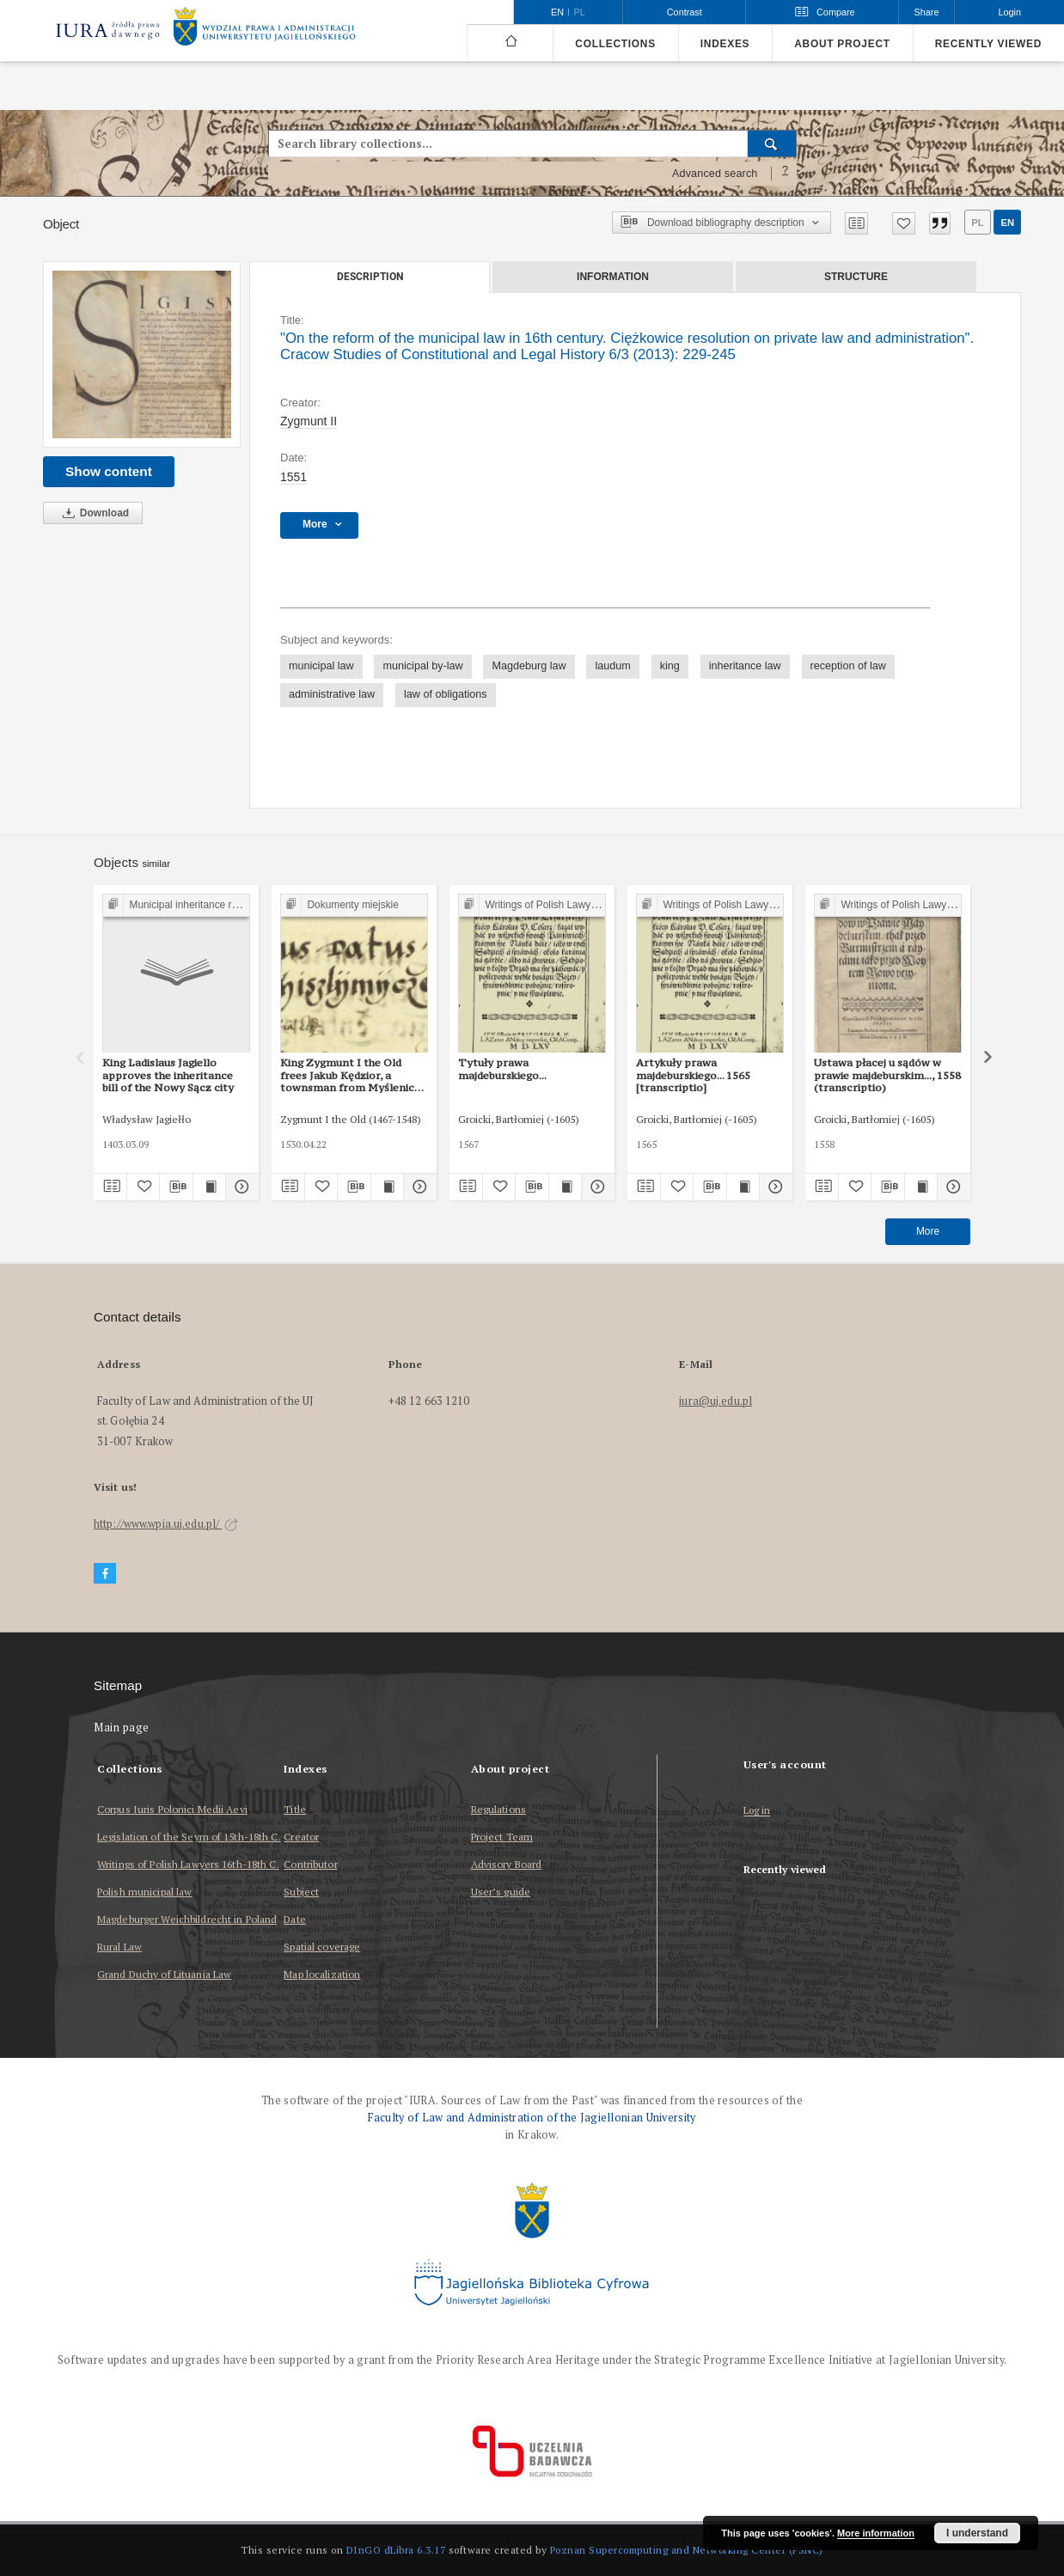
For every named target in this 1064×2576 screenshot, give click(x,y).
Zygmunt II (308, 421)
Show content (108, 471)
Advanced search (715, 174)
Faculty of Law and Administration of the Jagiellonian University (531, 2117)
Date (294, 1919)
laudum (612, 666)
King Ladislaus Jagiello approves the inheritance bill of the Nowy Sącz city (168, 1075)
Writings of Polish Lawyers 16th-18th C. (188, 1864)
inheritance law (745, 666)
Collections (615, 44)
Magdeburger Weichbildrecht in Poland (187, 1919)
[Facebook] (105, 1573)
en (1007, 222)
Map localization (322, 1974)
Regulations (498, 1809)
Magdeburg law (529, 666)
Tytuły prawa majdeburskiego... (502, 1068)
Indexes (724, 44)
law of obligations (445, 694)
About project (842, 44)
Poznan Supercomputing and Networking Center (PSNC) (686, 2549)
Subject (301, 1891)
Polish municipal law (144, 1891)
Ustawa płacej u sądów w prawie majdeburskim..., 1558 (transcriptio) (887, 1075)
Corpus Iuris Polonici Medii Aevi (172, 1809)
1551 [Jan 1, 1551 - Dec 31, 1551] (293, 477)
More (927, 1231)
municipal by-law (422, 666)
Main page (122, 1727)
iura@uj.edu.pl (715, 1401)
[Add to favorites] (903, 223)
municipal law (321, 666)
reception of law (848, 666)
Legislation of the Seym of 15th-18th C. (189, 1836)
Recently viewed (988, 44)
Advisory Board (506, 1864)
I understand (977, 2533)
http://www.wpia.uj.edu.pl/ (166, 1524)
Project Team (502, 1836)
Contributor (310, 1864)
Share (926, 12)
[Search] (772, 143)
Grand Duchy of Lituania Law (164, 1974)
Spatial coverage (322, 1946)
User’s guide (500, 1891)
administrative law (332, 694)
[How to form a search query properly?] (785, 173)
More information (875, 2533)
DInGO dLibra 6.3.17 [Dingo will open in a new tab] (396, 2549)
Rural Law (119, 1946)
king (670, 666)
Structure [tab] (856, 277)
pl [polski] (579, 12)
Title (295, 1809)
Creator (301, 1836)
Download (93, 513)
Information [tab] (613, 277)
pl (977, 222)
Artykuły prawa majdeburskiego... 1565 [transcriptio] (693, 1075)
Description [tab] (370, 277)
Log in (757, 1810)
